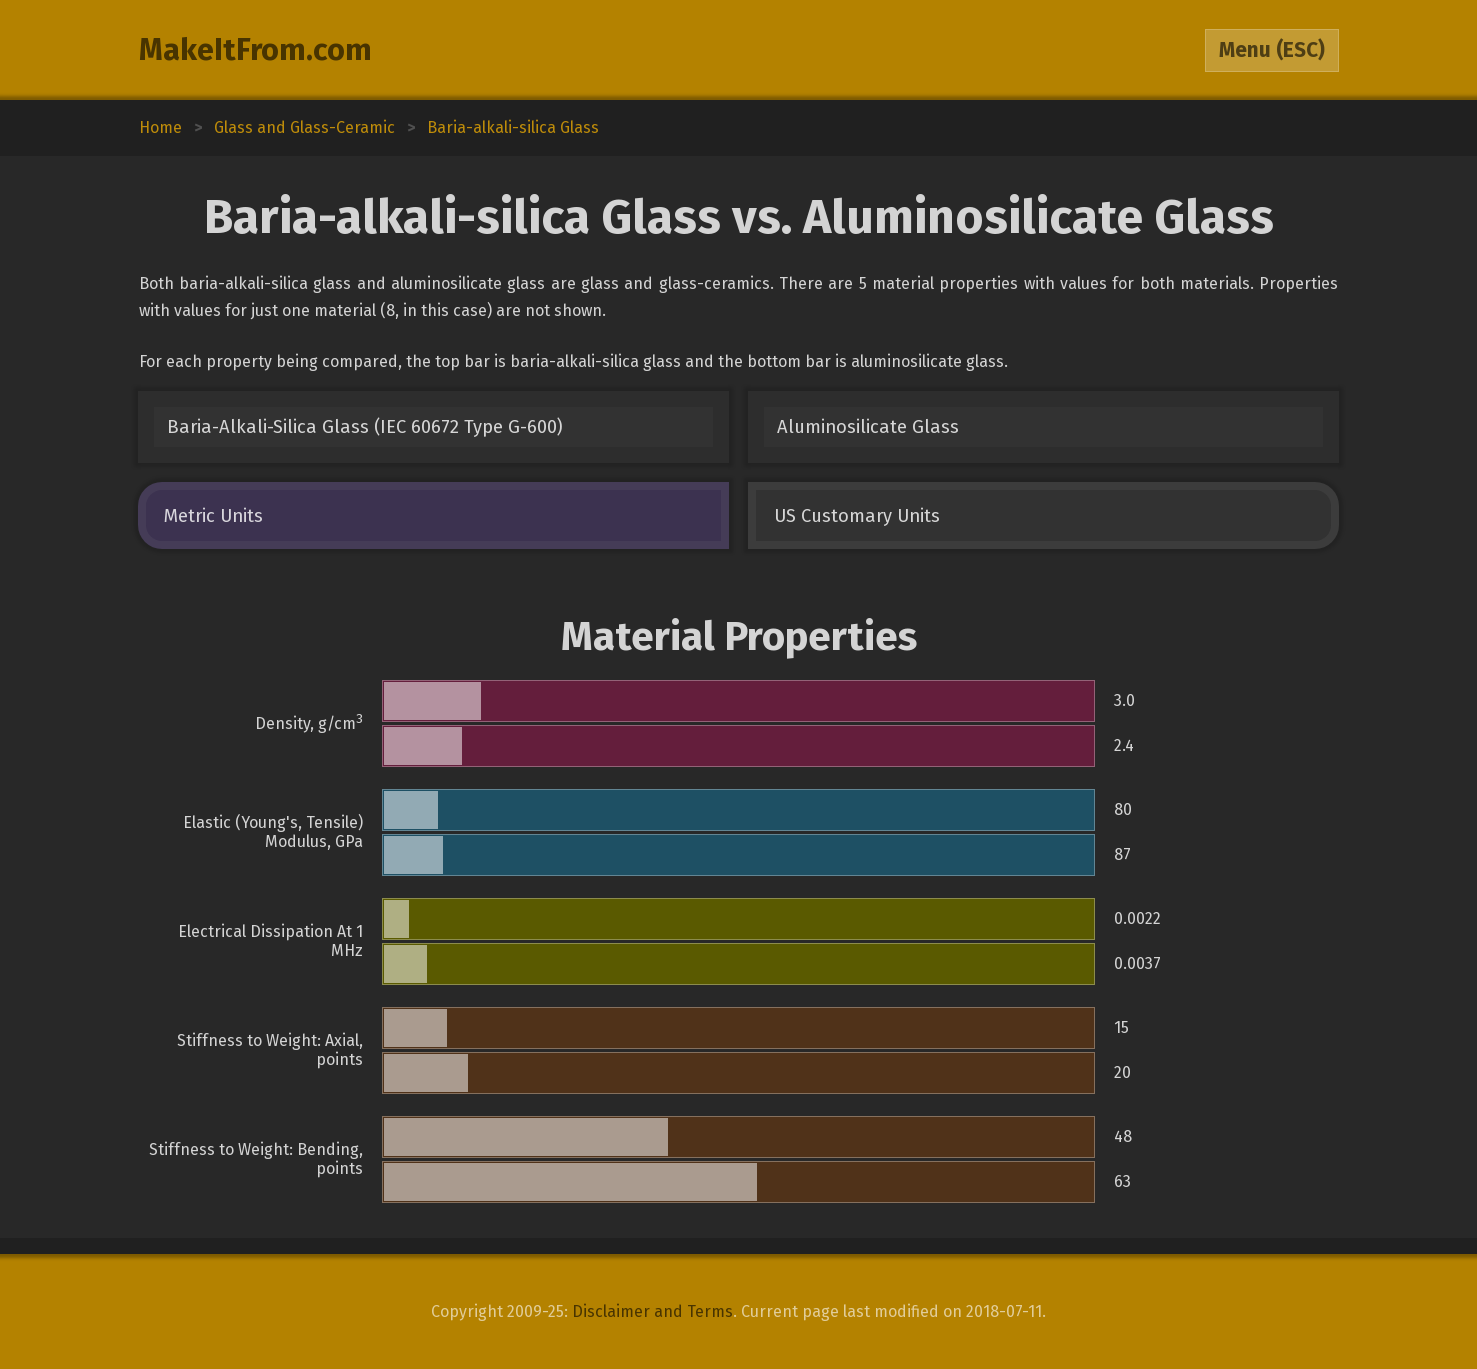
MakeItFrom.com (255, 50)
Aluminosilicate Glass (868, 427)
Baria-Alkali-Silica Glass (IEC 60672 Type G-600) (365, 427)
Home (160, 127)
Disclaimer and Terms (652, 1311)
